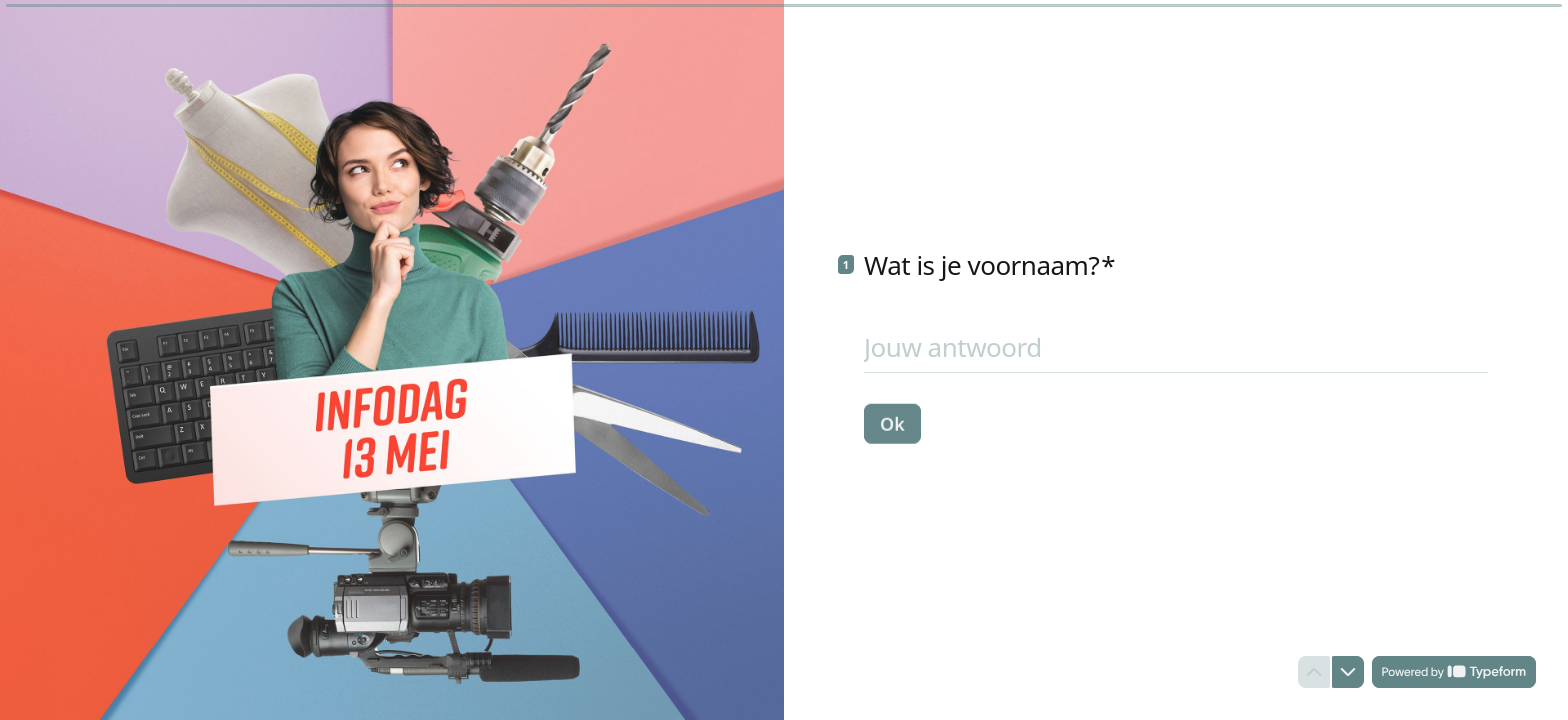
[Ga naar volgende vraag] (1348, 672)
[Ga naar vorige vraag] (1314, 672)
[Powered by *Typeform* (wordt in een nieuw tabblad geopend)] (1454, 672)
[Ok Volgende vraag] (892, 423)
